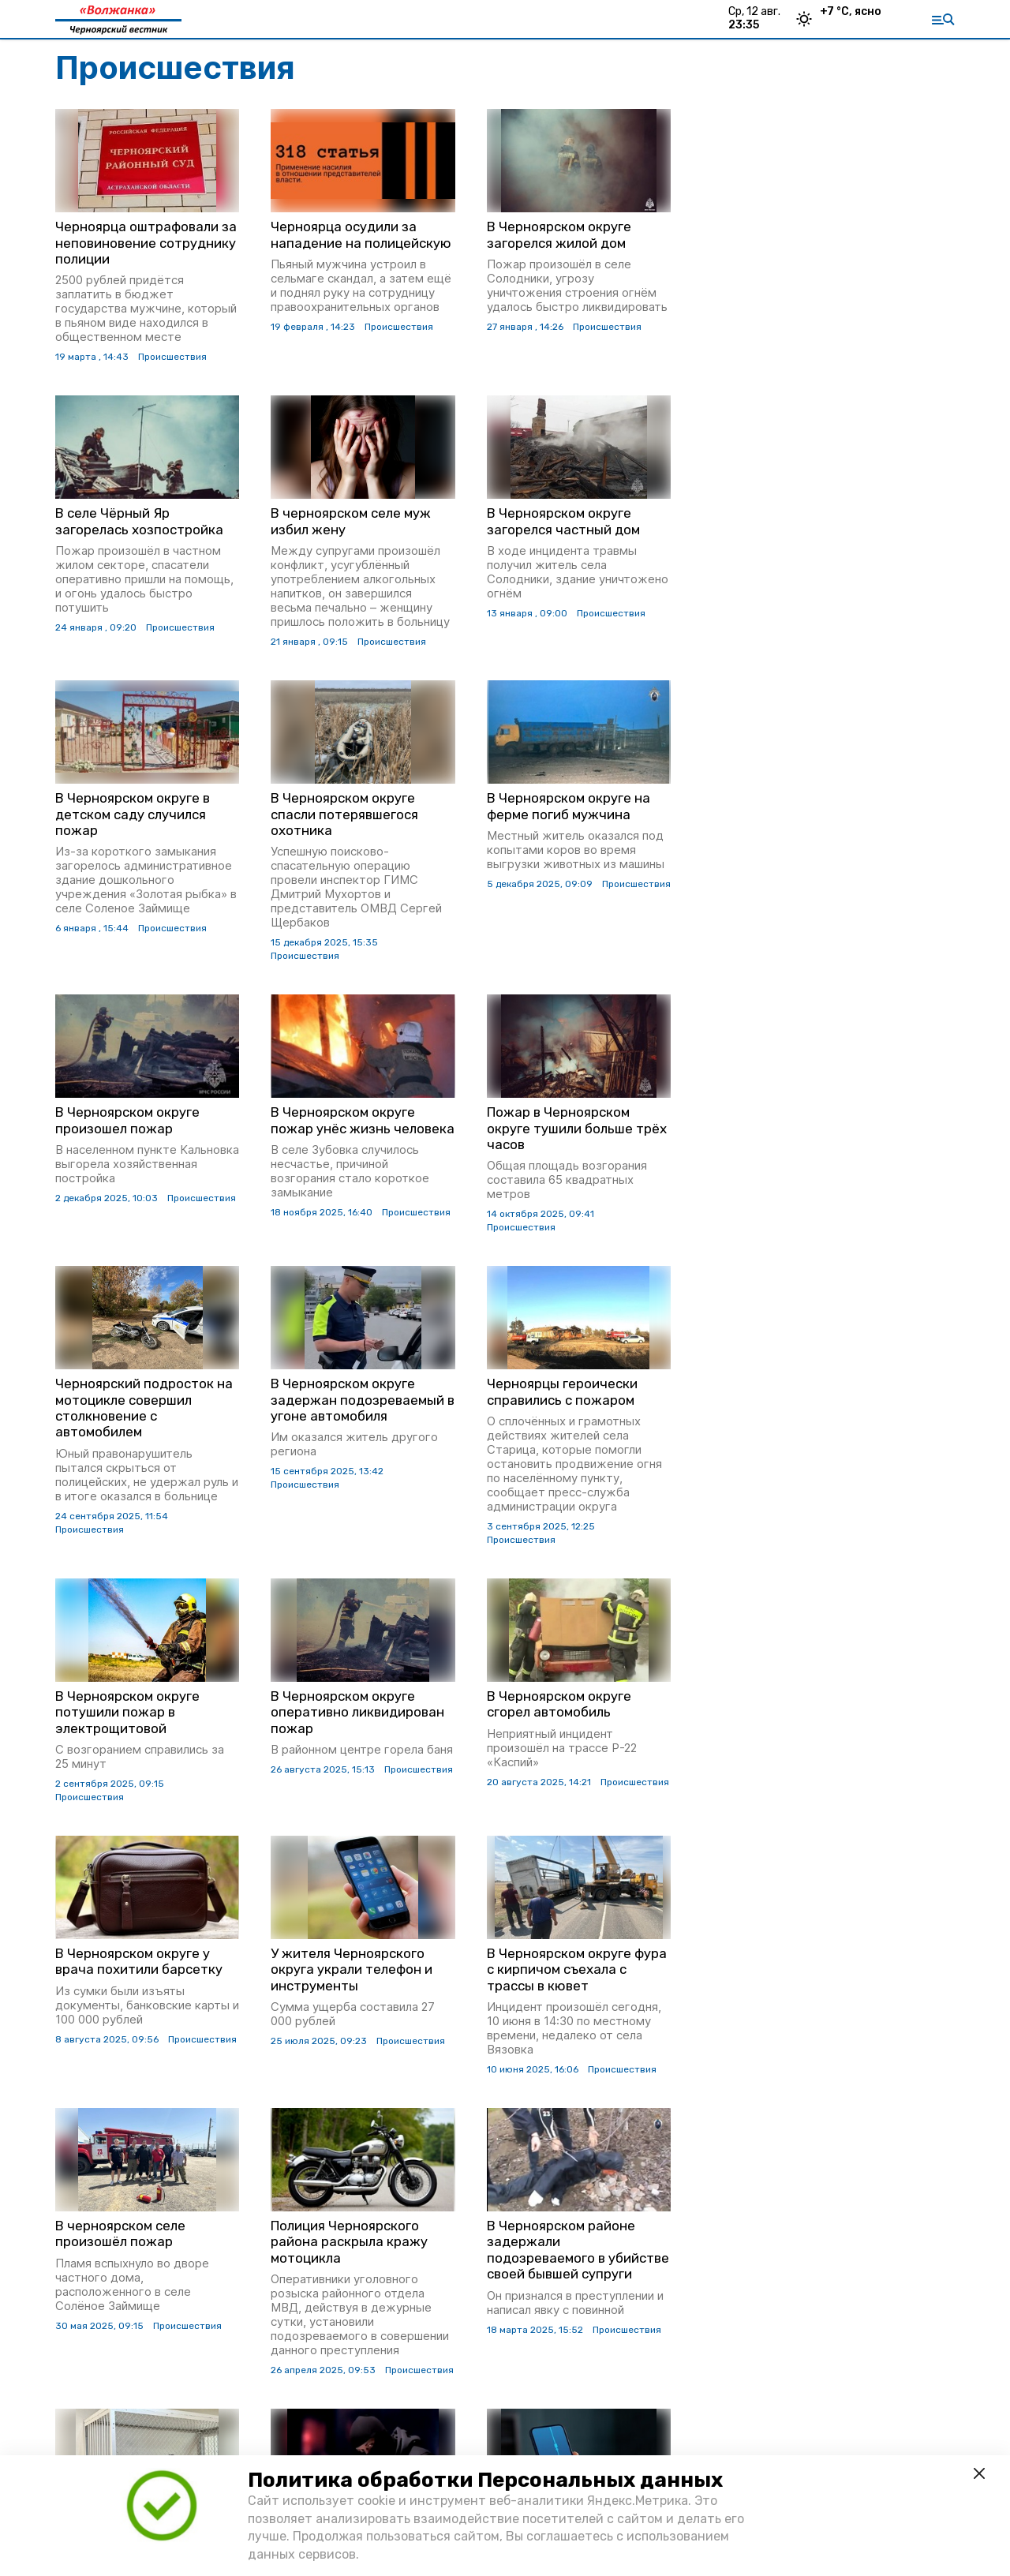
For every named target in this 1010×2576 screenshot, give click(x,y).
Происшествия (172, 356)
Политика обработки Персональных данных (485, 2480)
